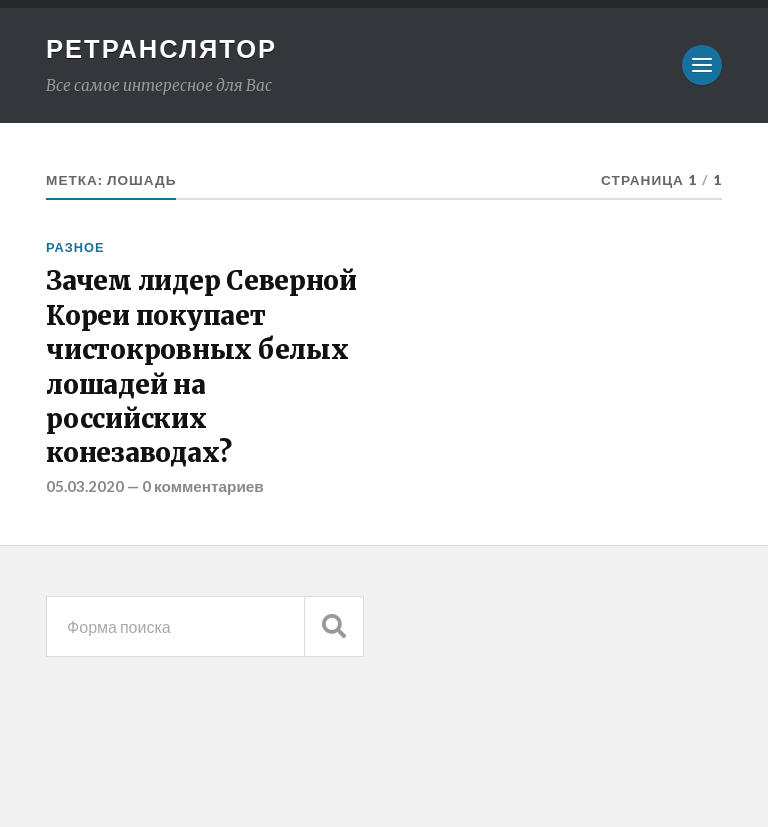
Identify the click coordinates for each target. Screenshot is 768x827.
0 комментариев (203, 486)
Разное (75, 247)
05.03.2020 (85, 486)
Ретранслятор (161, 48)
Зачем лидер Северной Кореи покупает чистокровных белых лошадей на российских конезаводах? (201, 367)
